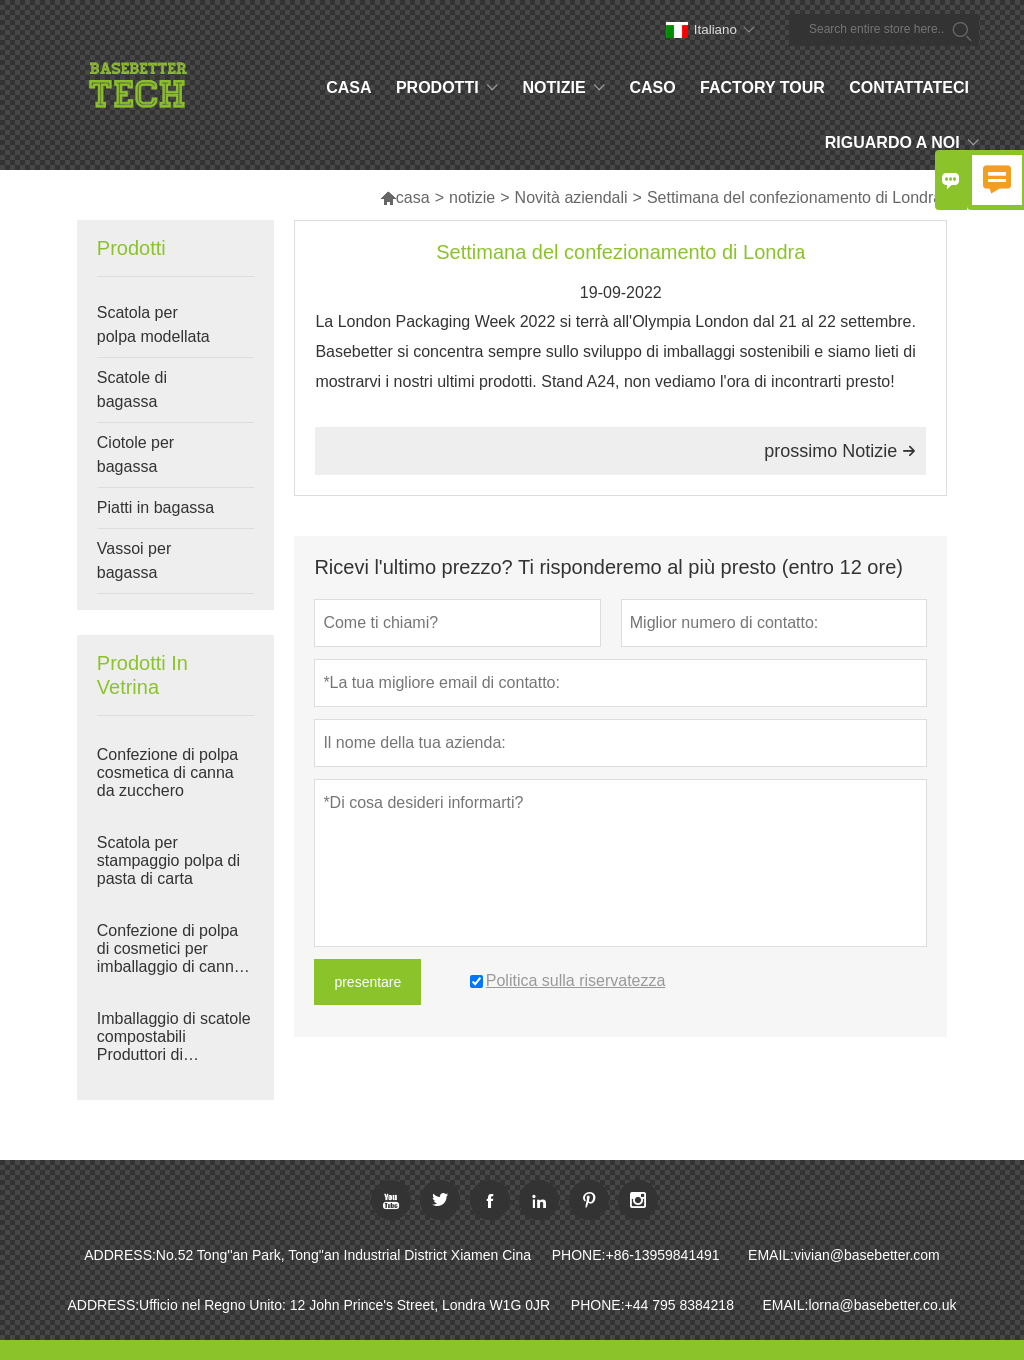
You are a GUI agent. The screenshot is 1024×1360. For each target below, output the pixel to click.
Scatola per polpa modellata (153, 324)
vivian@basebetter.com (867, 1255)
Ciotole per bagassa (135, 454)
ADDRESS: (120, 1255)
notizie (472, 197)
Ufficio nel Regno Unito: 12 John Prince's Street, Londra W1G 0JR (344, 1305)
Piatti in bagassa (155, 507)
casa (405, 197)
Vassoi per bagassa (134, 560)
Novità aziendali (571, 197)
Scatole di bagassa (132, 389)
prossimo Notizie (840, 451)
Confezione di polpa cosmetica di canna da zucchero (167, 772)
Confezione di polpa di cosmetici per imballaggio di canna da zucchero (170, 949)
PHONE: (579, 1255)
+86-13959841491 (662, 1255)
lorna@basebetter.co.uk (882, 1305)
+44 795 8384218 (679, 1305)
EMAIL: (771, 1255)
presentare (367, 982)
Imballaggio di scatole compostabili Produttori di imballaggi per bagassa (174, 1037)
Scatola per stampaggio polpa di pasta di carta (168, 860)
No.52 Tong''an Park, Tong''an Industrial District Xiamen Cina (343, 1255)
